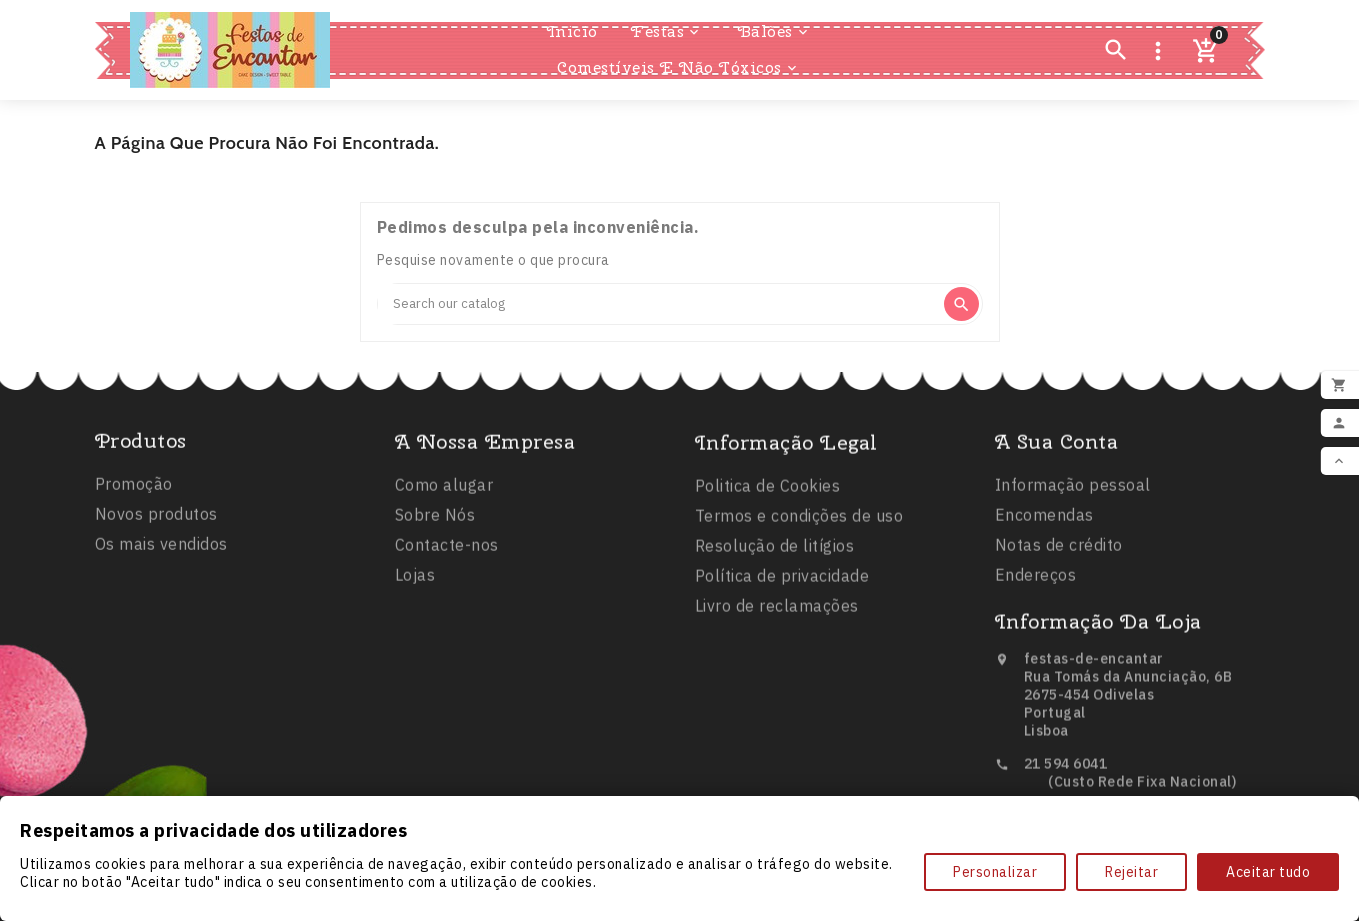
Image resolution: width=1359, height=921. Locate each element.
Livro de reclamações (777, 636)
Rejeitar (1131, 872)
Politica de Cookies (768, 516)
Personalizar (995, 872)
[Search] (659, 304)
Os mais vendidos (161, 565)
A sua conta (1057, 467)
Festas (666, 32)
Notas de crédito (1059, 571)
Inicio (572, 31)
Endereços (1036, 601)
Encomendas (1044, 541)
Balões (774, 32)
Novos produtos (156, 535)
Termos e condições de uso (799, 546)
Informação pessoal (1073, 511)
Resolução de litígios (775, 576)
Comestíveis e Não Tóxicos (678, 68)
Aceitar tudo (1268, 872)
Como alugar (444, 511)
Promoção (134, 505)
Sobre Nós (435, 541)
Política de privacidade (782, 606)
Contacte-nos (447, 571)
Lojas (415, 601)
